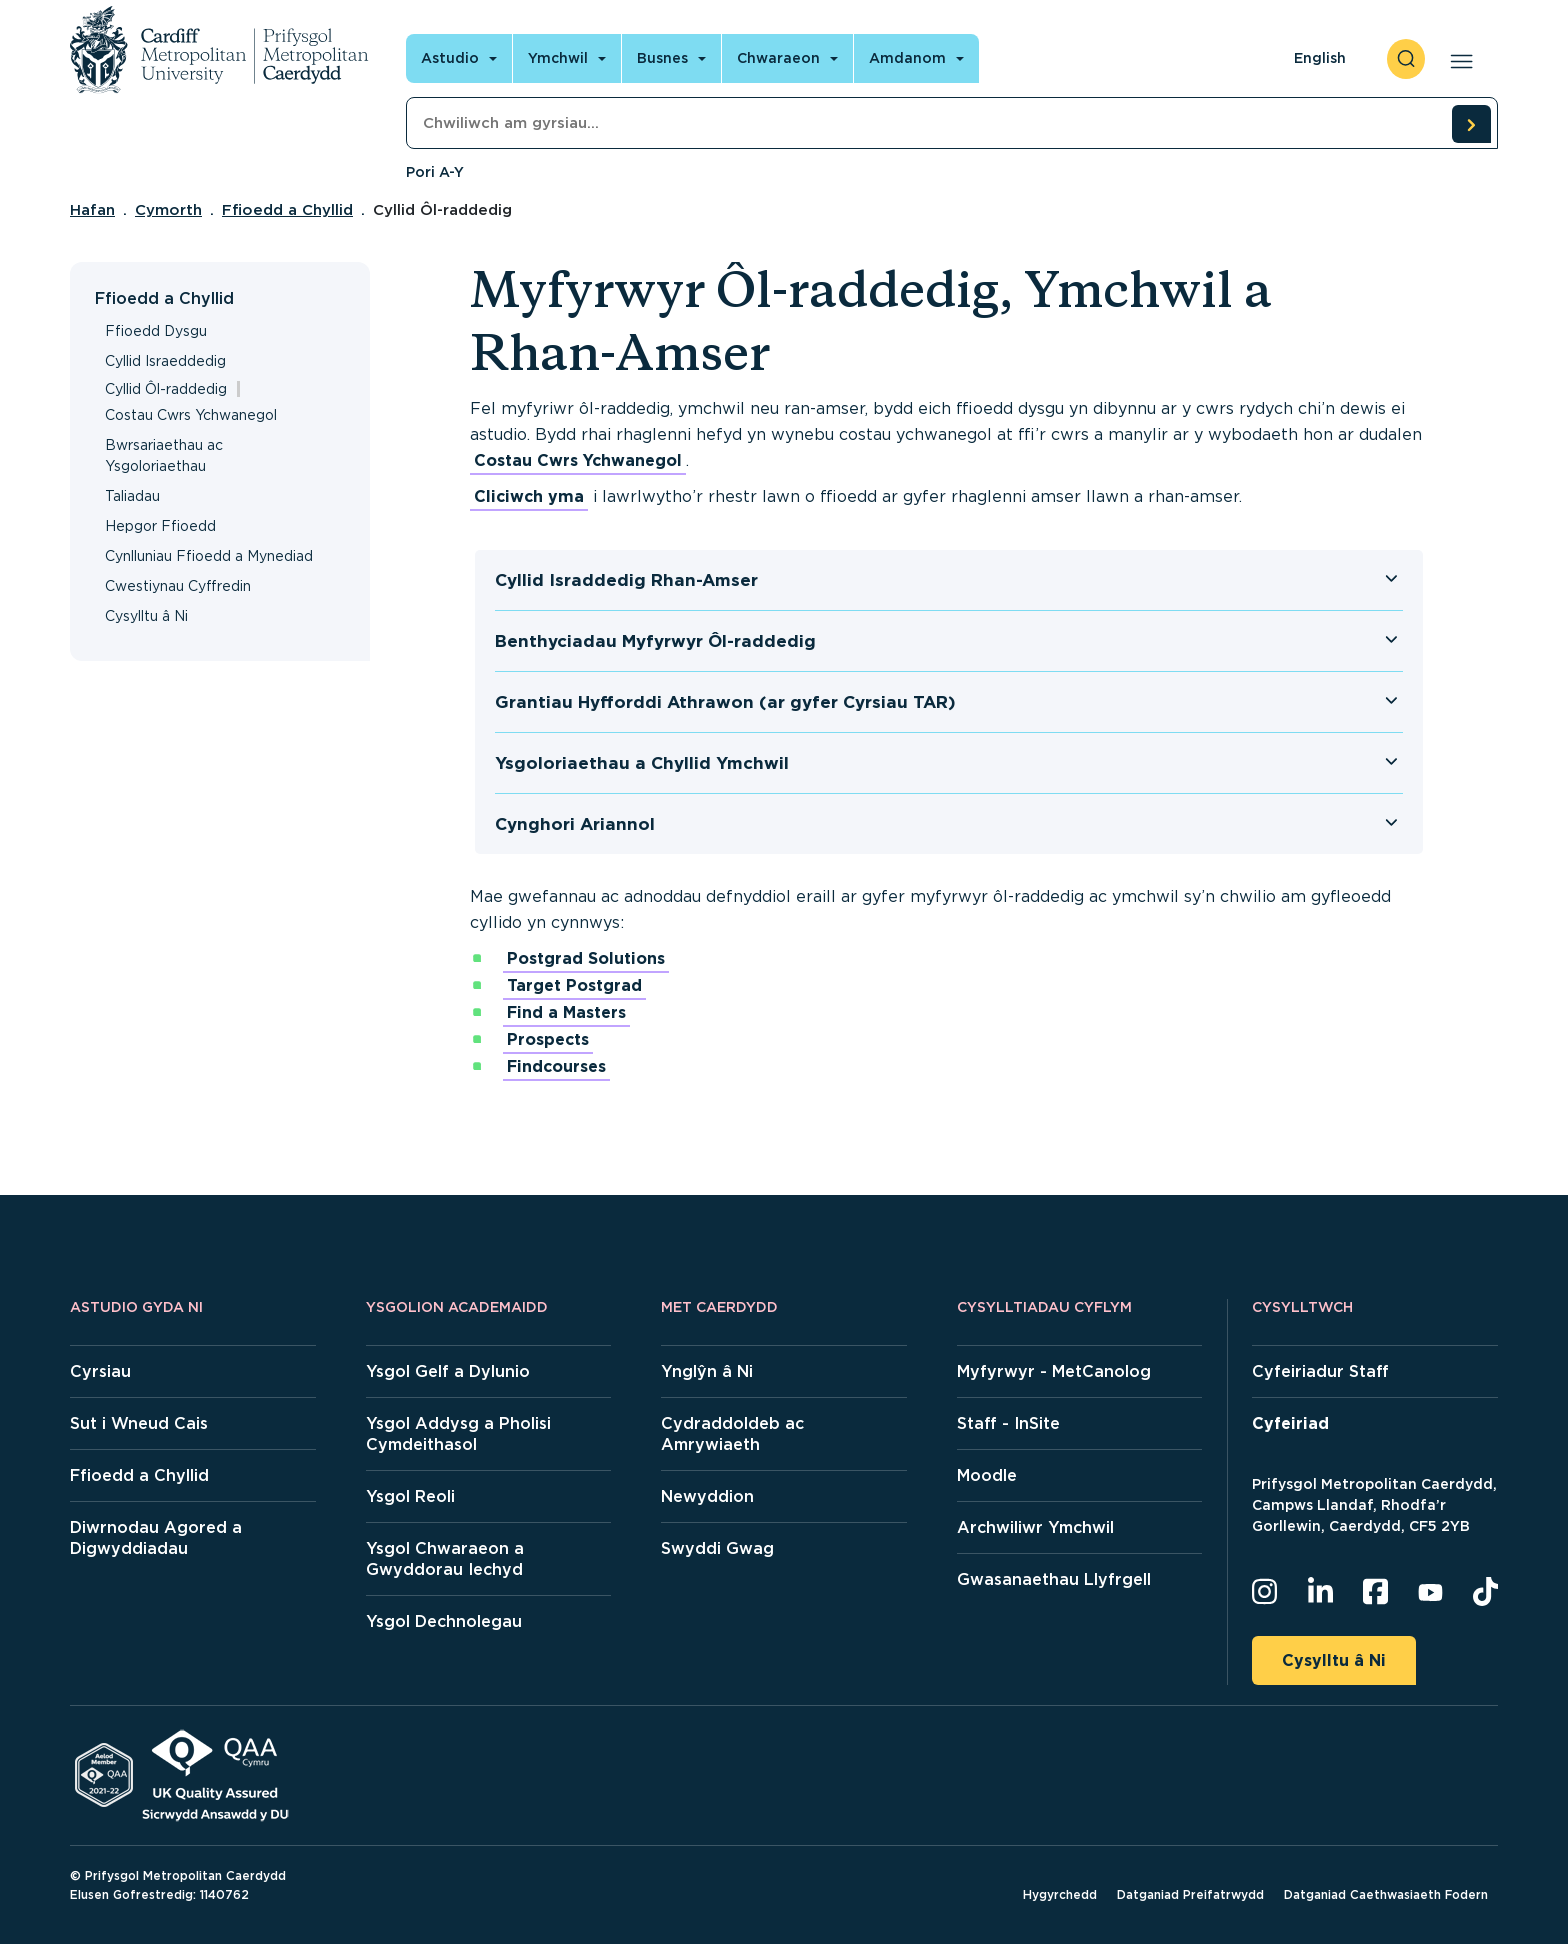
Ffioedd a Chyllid (287, 210)
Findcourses (556, 1066)
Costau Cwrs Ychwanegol (191, 415)
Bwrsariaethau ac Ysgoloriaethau (164, 455)
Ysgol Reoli (410, 1496)
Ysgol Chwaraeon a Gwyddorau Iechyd (445, 1559)
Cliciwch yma (529, 496)
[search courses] (1471, 124)
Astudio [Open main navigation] (450, 58)
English (1320, 58)
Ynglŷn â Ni (707, 1371)
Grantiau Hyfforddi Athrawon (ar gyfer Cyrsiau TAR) (725, 702)
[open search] (1406, 59)
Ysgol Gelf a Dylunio (448, 1371)
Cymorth (168, 210)
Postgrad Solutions (586, 958)
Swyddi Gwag (717, 1548)
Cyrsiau (100, 1371)
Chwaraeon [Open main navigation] (778, 58)
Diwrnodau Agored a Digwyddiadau (156, 1538)
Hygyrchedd (1060, 1894)
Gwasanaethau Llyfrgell (1054, 1579)
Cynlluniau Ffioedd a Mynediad (209, 556)
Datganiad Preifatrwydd (1190, 1894)
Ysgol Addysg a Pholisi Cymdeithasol (458, 1434)
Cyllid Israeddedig (165, 361)
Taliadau (132, 496)
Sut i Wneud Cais (139, 1423)
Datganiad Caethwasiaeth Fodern (1386, 1894)
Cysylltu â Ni (146, 616)
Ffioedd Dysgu (156, 331)
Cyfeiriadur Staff (1320, 1371)
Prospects (548, 1039)
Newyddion (707, 1496)
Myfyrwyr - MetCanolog (1054, 1371)
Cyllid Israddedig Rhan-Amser (626, 580)
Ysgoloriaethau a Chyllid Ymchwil (642, 763)
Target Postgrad (574, 985)
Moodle (987, 1475)
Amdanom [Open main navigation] (907, 58)
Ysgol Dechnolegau (444, 1621)
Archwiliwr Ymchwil (1035, 1527)
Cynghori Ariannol (575, 824)
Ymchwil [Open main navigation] (558, 58)
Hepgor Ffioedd (160, 526)
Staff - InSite (1008, 1423)
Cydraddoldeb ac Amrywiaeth (732, 1434)
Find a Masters (566, 1012)
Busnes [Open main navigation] (662, 58)
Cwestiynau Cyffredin (178, 586)
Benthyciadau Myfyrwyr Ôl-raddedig (655, 641)
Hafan (92, 210)
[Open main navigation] (1457, 59)
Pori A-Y (435, 172)
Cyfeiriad (1290, 1423)
